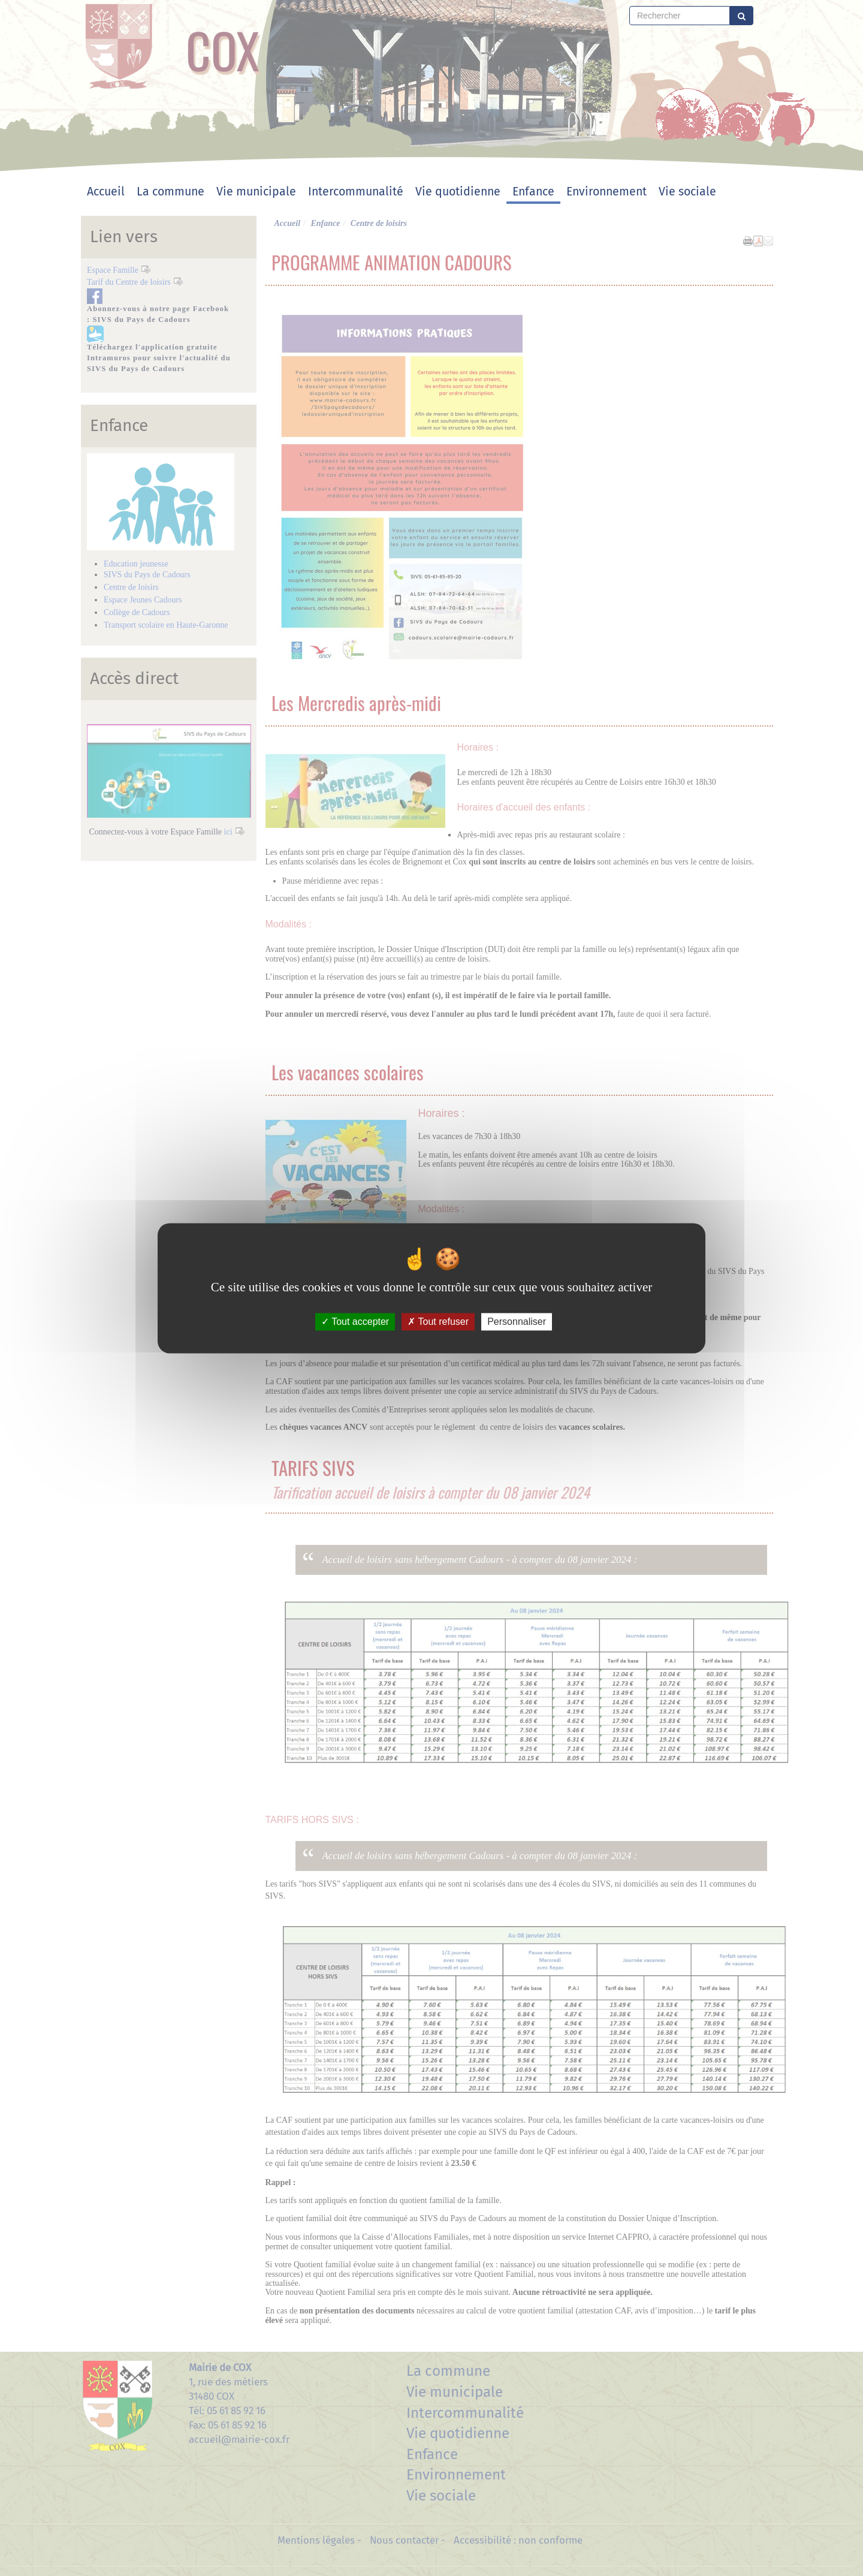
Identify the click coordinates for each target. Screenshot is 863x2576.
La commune (170, 191)
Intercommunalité (355, 191)
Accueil (106, 191)
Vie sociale (687, 191)
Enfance (533, 191)
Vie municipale (256, 191)
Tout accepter (355, 1321)
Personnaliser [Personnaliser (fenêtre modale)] (516, 1321)
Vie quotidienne (457, 191)
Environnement (606, 191)
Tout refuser (438, 1321)
